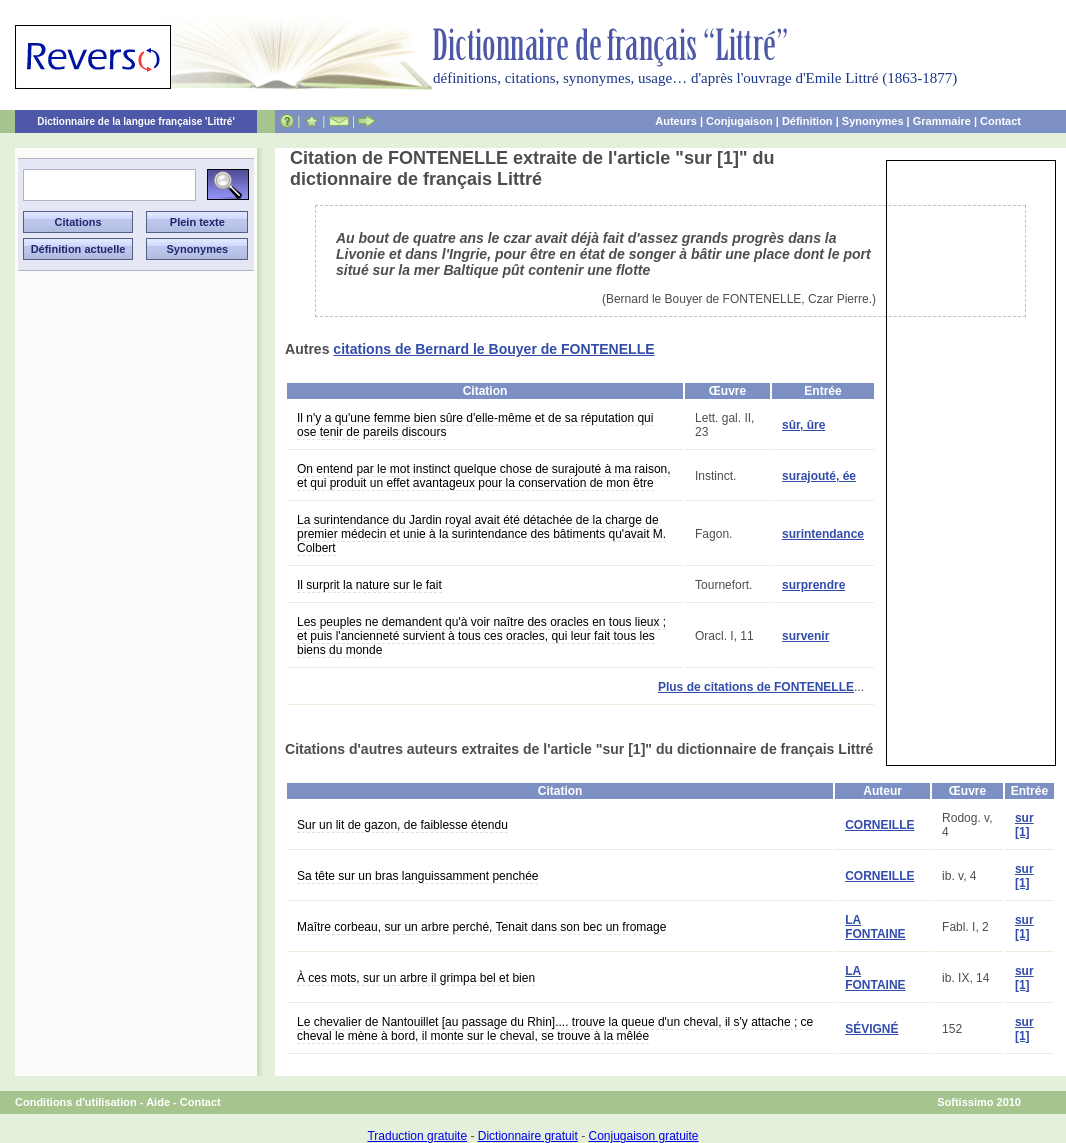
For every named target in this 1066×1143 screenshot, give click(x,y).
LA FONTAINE (875, 927)
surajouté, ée (819, 476)
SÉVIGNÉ (871, 1029)
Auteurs (676, 121)
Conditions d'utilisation (76, 1102)
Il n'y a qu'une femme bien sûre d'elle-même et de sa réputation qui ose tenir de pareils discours (475, 425)
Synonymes (873, 121)
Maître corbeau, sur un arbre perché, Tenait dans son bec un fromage (481, 927)
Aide (158, 1102)
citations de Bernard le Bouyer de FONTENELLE (493, 349)
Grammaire (942, 121)
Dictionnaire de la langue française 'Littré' (136, 121)
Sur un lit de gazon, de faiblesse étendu (402, 825)
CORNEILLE (879, 825)
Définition (807, 121)
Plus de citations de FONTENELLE (756, 687)
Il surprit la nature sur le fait (369, 585)
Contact (1000, 121)
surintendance (823, 534)
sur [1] (1024, 825)
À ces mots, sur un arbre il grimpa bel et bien (416, 978)
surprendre (813, 585)
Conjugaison (739, 121)
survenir (805, 636)
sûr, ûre (803, 425)
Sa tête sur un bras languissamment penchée (417, 876)
